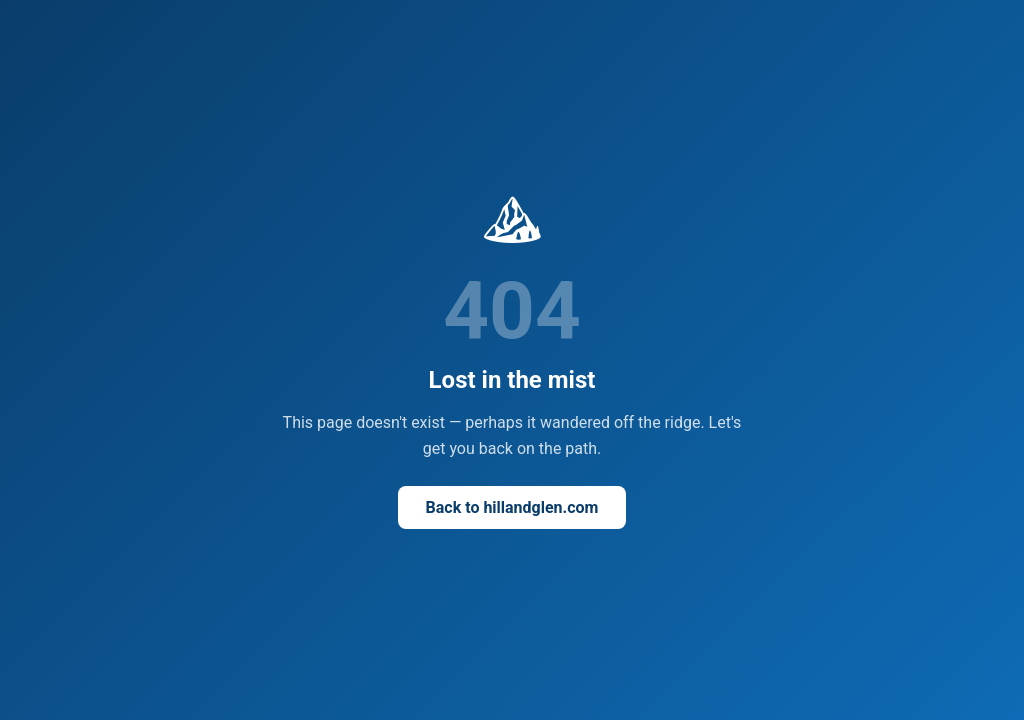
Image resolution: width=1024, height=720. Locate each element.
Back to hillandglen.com (512, 507)
